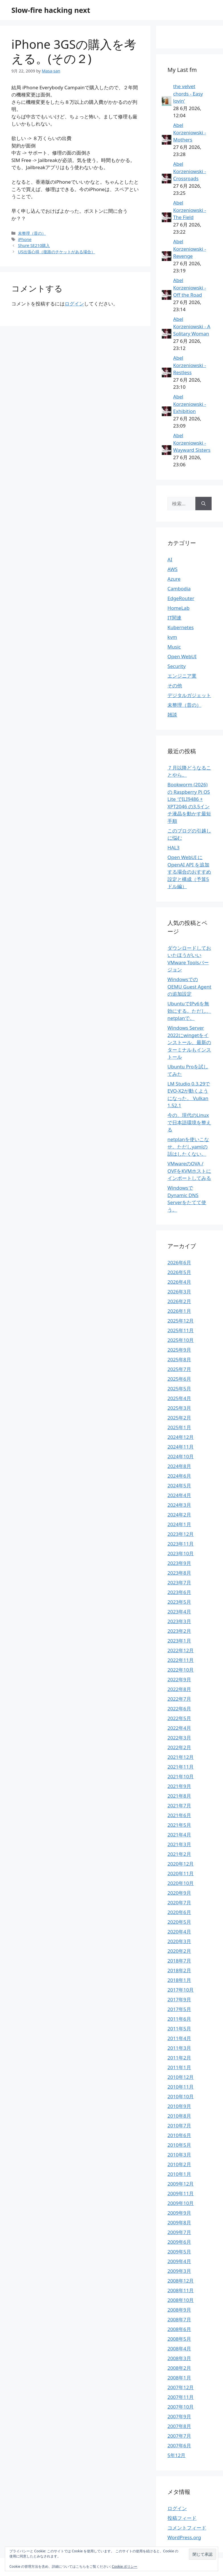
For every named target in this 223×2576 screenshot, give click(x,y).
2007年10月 (180, 2406)
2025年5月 (179, 1388)
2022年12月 (180, 1650)
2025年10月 (180, 1340)
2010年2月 (179, 2164)
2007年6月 (179, 2445)
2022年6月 (179, 1708)
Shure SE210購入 (34, 245)
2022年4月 (179, 1728)
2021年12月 (180, 1757)
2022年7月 (179, 1699)
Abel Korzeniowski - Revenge (189, 248)
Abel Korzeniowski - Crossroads (189, 171)
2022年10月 (180, 1669)
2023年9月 (179, 1563)
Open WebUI (182, 656)
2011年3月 (179, 2048)
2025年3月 (179, 1408)
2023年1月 (179, 1640)
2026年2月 (179, 1301)
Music (174, 646)
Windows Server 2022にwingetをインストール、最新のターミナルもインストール (189, 1042)
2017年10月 (180, 1989)
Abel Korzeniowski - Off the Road (189, 287)
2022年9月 (179, 1679)
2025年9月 (179, 1349)
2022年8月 (179, 1689)
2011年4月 (179, 2038)
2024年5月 (179, 1485)
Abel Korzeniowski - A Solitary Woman (191, 326)
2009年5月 (179, 2251)
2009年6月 (179, 2242)
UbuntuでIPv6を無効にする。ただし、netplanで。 (189, 1010)
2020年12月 (180, 1863)
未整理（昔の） (32, 233)
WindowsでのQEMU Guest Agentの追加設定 (189, 986)
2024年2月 (179, 1514)
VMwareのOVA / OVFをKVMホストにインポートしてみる (189, 1170)
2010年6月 (179, 2135)
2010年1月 (179, 2174)
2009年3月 (179, 2271)
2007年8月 (179, 2426)
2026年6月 (179, 1262)
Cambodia (179, 588)
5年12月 (176, 2455)
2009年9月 (179, 2213)
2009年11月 (180, 2193)
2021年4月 (179, 1834)
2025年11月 (180, 1330)
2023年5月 (179, 1602)
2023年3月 (179, 1621)
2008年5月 (179, 2339)
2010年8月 (179, 2116)
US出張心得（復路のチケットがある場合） (56, 251)
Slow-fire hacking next (50, 10)
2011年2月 (179, 2057)
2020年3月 (179, 1941)
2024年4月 (179, 1495)
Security (176, 666)
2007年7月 (179, 2436)
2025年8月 (179, 1359)
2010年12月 (180, 2077)
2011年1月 (179, 2067)
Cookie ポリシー (125, 2566)
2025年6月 (179, 1379)
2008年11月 (180, 2290)
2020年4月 (179, 1931)
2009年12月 (180, 2183)
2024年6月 (179, 1476)
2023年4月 (179, 1611)
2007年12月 (180, 2387)
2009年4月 (179, 2261)
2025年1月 (179, 1427)
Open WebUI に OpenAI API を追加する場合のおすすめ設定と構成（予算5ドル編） (189, 872)
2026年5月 (179, 1272)
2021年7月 (179, 1805)
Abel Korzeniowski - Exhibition (189, 403)
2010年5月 (179, 2145)
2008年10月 (180, 2300)
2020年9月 (179, 1893)
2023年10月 (180, 1553)
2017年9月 (179, 1999)
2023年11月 (180, 1543)
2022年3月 (179, 1737)
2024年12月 (180, 1437)
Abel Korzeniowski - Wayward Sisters (191, 442)
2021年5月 (179, 1825)
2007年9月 (179, 2416)
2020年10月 (180, 1883)
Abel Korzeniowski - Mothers (189, 132)
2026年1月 (179, 1311)
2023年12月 (180, 1534)
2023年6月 (179, 1592)
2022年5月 (179, 1718)
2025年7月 (179, 1369)
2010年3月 (179, 2154)
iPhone (24, 239)
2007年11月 (180, 2397)
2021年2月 (179, 1854)
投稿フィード (182, 2518)
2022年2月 (179, 1747)
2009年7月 (179, 2232)
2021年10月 (180, 1776)
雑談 (172, 714)
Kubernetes (180, 627)
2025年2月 (179, 1417)
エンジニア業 (182, 676)
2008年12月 (180, 2280)
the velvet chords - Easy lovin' (188, 93)
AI (169, 559)
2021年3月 (179, 1844)
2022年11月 (180, 1660)
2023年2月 (179, 1631)
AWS (172, 569)
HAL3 (173, 847)
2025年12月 (180, 1320)
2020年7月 (179, 1902)
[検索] (203, 504)
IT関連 (174, 617)
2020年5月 (179, 1922)
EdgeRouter (180, 598)
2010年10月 (180, 2096)
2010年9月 (179, 2106)
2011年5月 (179, 2028)
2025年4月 (179, 1398)
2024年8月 (179, 1466)
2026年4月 (179, 1282)
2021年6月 (179, 1815)
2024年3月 (179, 1505)
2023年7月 (179, 1582)
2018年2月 (179, 1970)
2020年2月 (179, 1951)
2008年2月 (179, 2368)
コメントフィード (186, 2527)
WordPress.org (184, 2537)
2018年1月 (179, 1980)
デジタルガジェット (189, 695)
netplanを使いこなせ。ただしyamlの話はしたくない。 (188, 1146)
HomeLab (178, 608)
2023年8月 (179, 1573)
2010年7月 (179, 2125)
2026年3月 (179, 1291)
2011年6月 (179, 2019)
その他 (174, 685)
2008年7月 (179, 2319)
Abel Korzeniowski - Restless (189, 365)
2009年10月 (180, 2203)
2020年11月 (180, 1873)
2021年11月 (180, 1766)
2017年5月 (179, 2009)
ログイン (74, 303)
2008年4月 (179, 2348)
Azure (174, 579)
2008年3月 (179, 2358)
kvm (172, 637)
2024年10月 (180, 1456)
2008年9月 (179, 2309)
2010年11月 (180, 2086)
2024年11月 (180, 1446)
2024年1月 (179, 1524)
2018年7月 (179, 1960)
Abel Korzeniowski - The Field (189, 209)
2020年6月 (179, 1912)
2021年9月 (179, 1786)
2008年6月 (179, 2329)
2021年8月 (179, 1796)
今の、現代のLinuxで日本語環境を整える (189, 1122)
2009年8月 (179, 2222)
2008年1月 (179, 2377)
